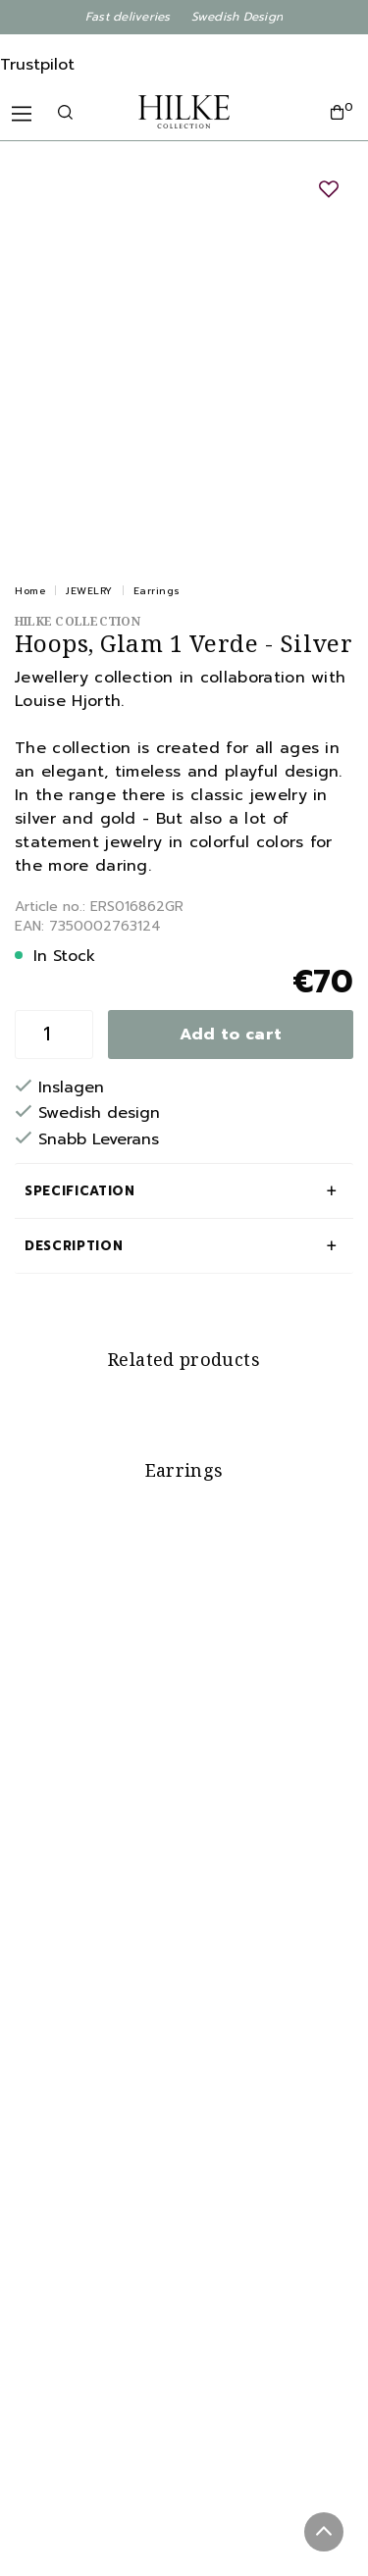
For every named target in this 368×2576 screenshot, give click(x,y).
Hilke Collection (77, 621)
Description (74, 1246)
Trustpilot (37, 64)
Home (30, 590)
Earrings (157, 590)
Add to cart (231, 1034)
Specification (79, 1191)
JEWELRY (89, 590)
